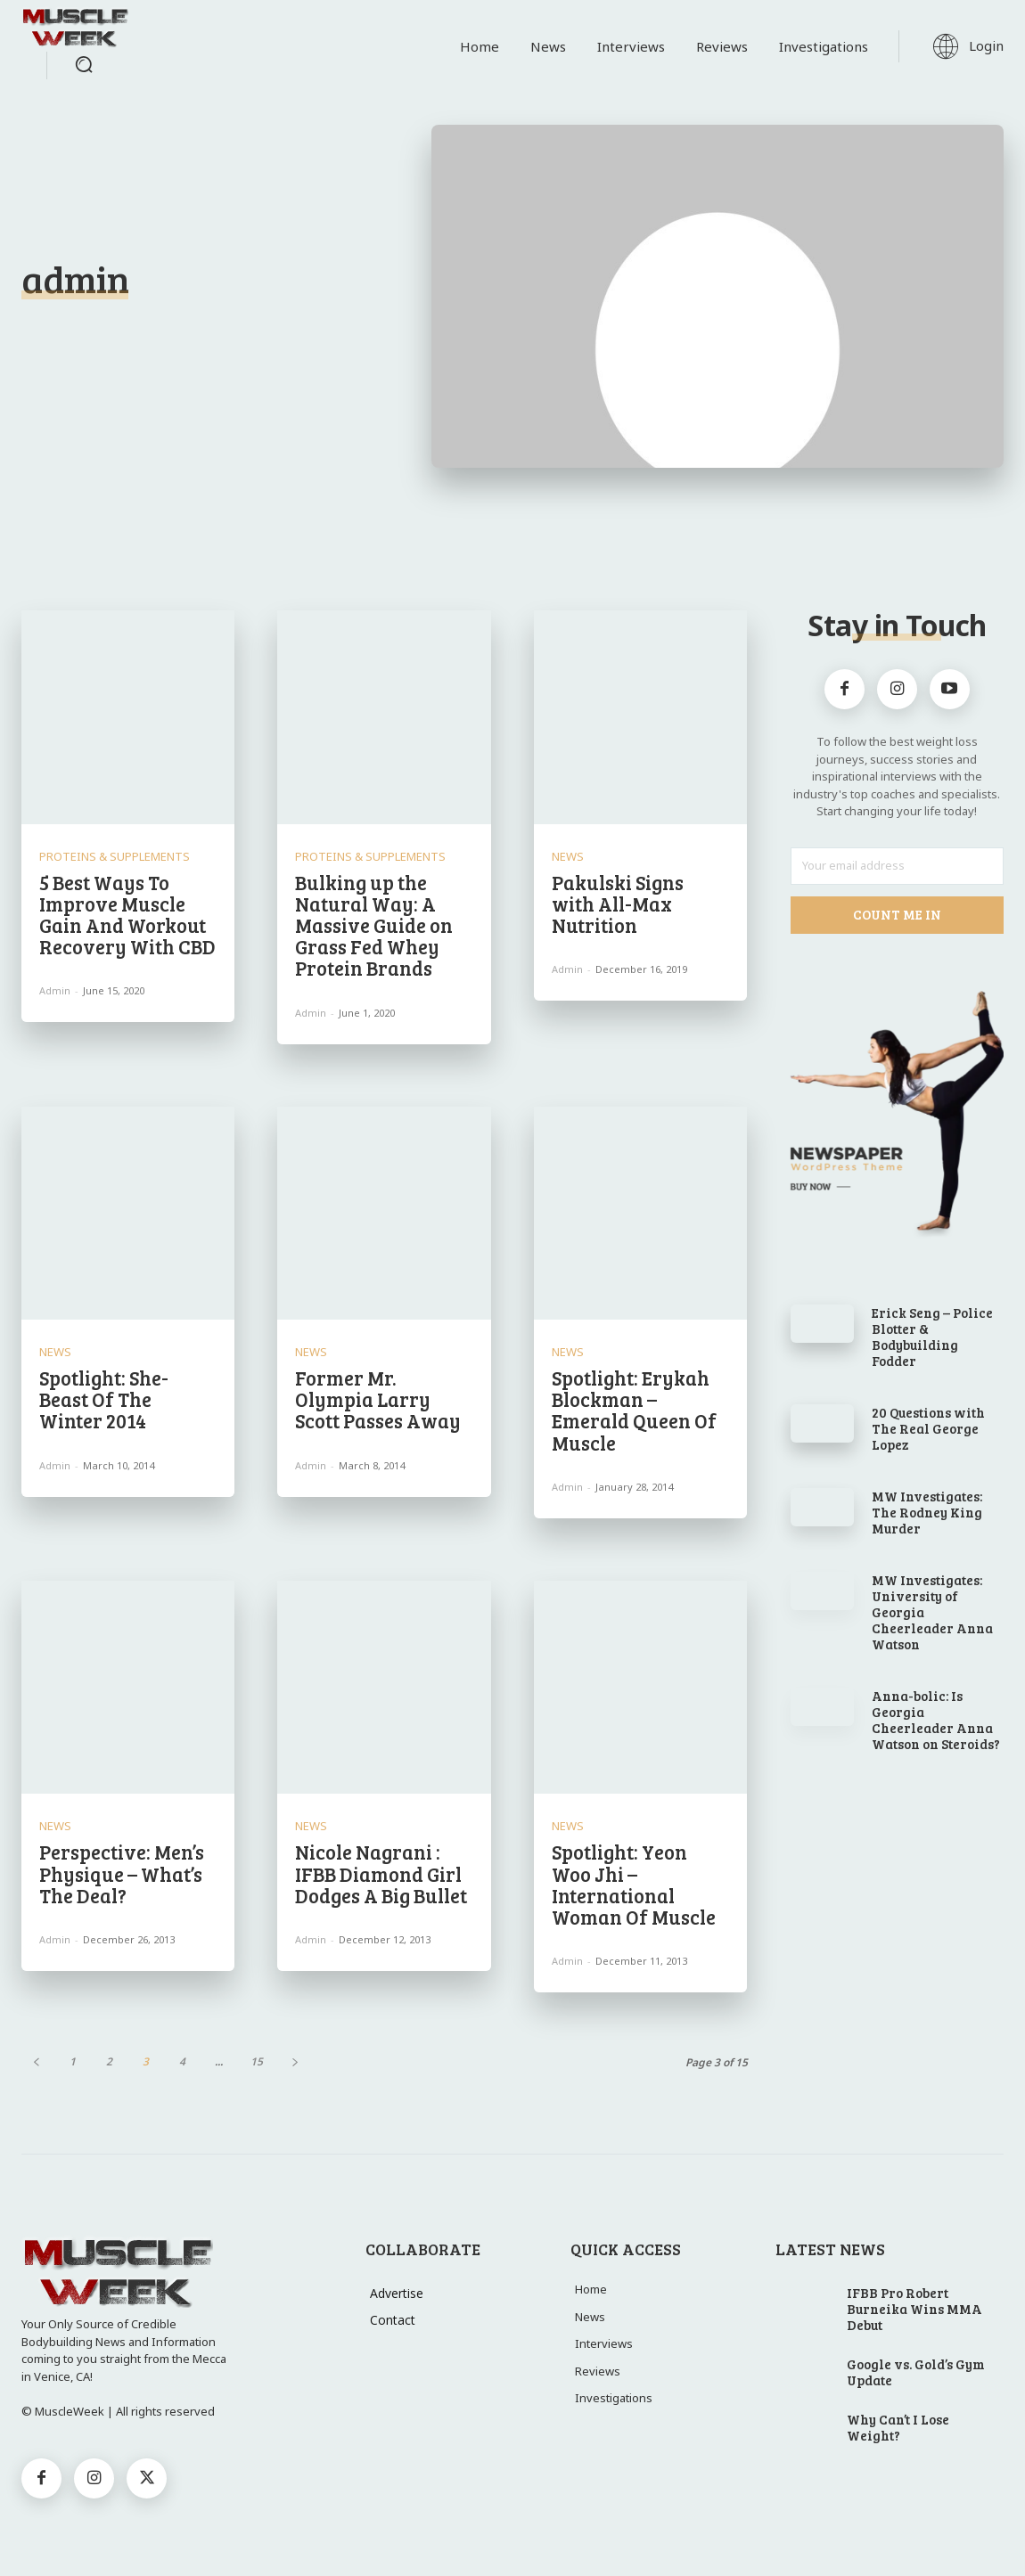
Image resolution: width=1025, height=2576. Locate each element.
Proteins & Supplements (114, 857)
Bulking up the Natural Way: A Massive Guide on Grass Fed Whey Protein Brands (374, 925)
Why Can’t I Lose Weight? (898, 2427)
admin (54, 990)
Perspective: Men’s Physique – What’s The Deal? (121, 1873)
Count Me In (897, 914)
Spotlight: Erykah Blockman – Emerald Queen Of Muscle (634, 1410)
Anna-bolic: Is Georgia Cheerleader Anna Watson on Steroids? (936, 1720)
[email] (897, 866)
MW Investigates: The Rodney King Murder (927, 1512)
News (568, 857)
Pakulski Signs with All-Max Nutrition (618, 903)
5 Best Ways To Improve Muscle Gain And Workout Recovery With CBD (127, 915)
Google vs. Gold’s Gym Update (916, 2372)
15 (256, 2061)
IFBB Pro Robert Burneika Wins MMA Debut (914, 2309)
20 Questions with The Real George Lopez (928, 1428)
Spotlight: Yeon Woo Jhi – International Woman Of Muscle (634, 1884)
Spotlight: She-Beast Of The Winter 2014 (103, 1399)
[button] (84, 64)
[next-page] (294, 2061)
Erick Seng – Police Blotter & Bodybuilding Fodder (932, 1337)
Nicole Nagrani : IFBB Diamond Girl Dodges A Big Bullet (381, 1873)
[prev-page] (36, 2061)
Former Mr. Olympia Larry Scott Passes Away (378, 1399)
